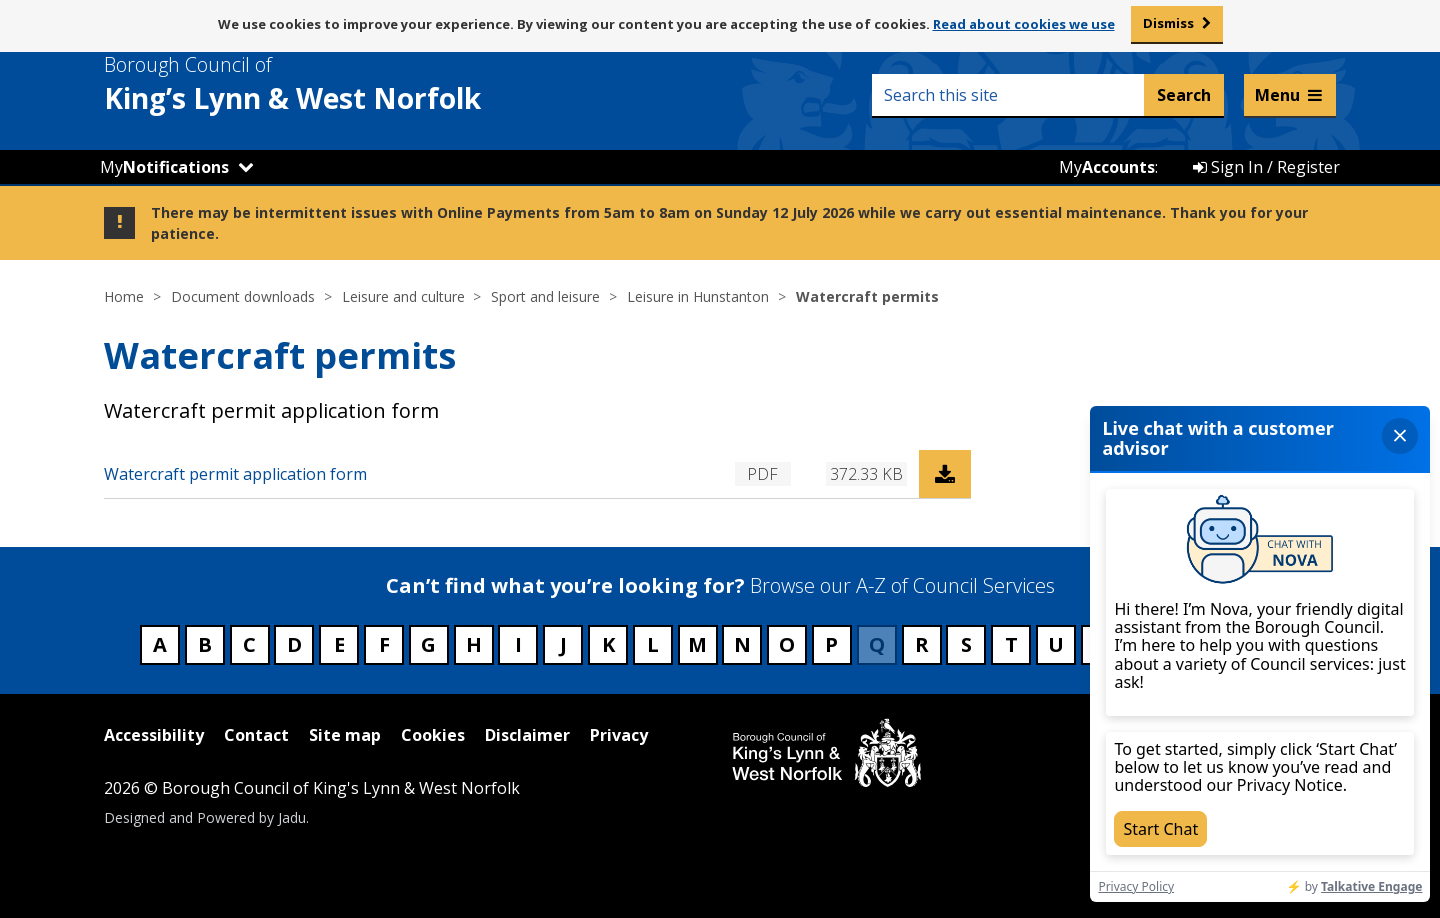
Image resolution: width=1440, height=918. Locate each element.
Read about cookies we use (1024, 24)
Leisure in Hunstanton (698, 296)
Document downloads (243, 296)
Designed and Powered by (205, 817)
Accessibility (154, 735)
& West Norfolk (329, 84)
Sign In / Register (1266, 167)
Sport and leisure (545, 296)
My (164, 167)
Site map (345, 735)
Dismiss (1168, 23)
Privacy (619, 735)
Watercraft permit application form (235, 474)
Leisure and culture (403, 296)
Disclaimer (527, 735)
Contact (256, 735)
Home (124, 296)
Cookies (433, 735)
